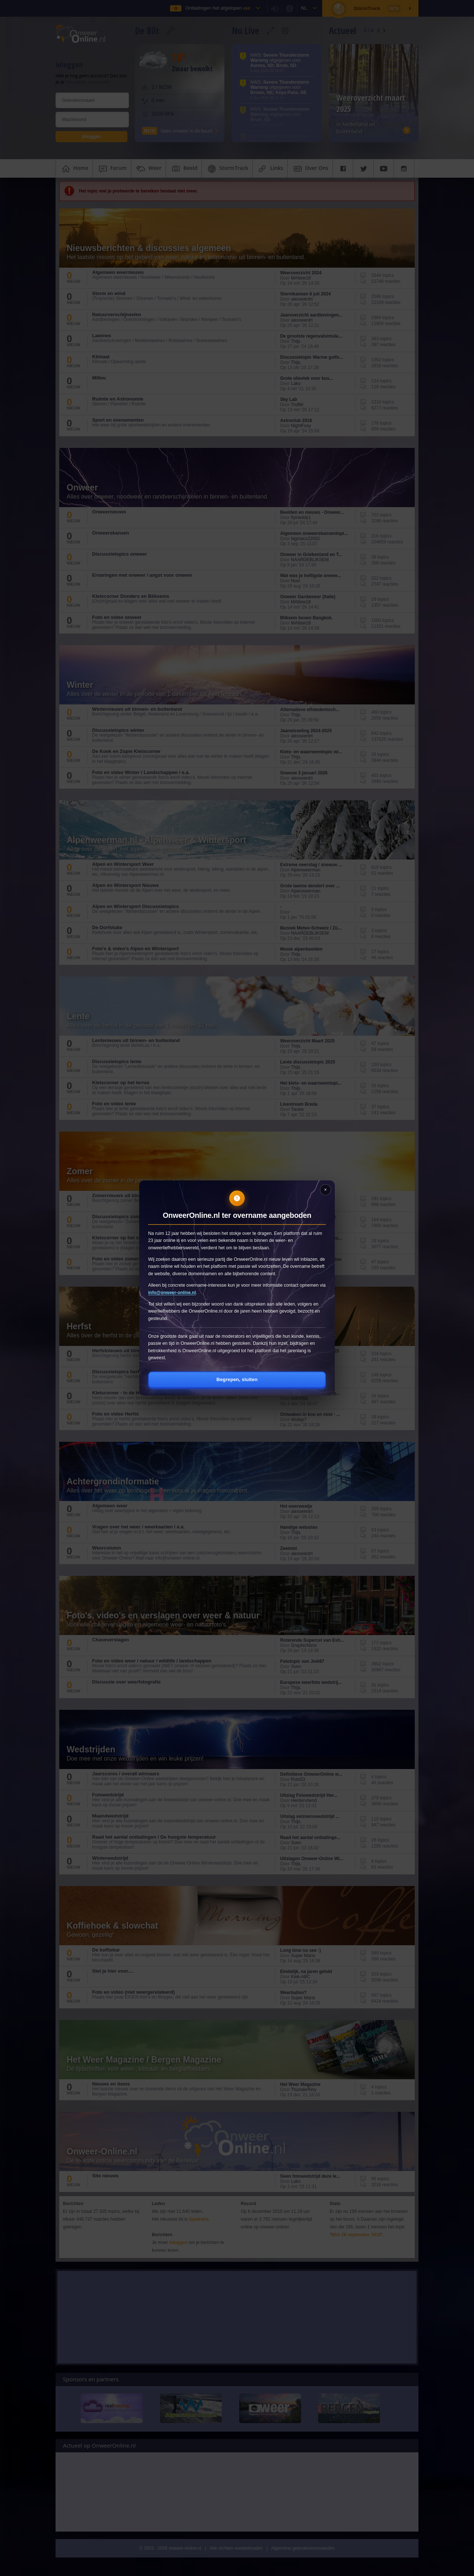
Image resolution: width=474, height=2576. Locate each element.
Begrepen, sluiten (237, 1379)
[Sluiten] (325, 1189)
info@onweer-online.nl (172, 1292)
